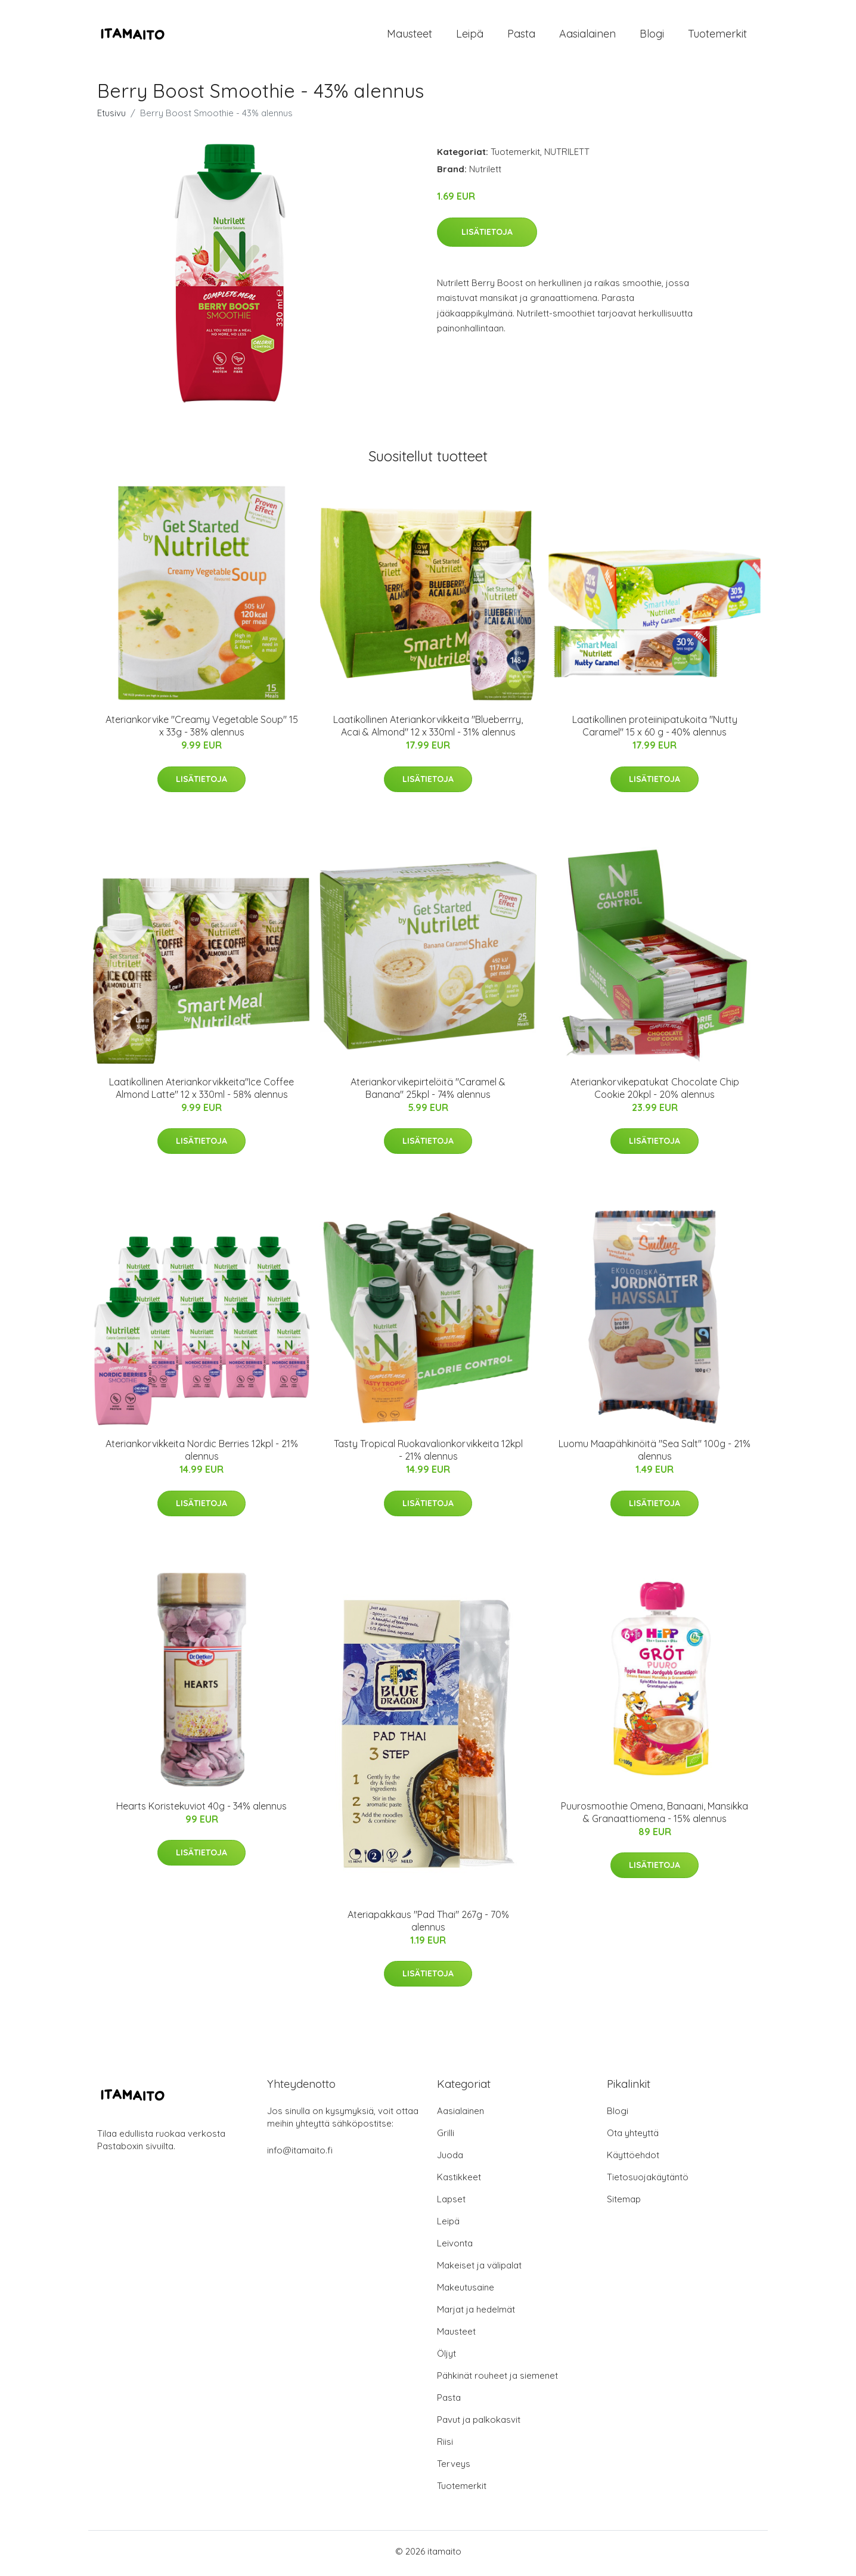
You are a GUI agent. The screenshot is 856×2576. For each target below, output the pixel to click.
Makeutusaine (465, 2291)
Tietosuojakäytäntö (647, 2181)
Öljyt (446, 2357)
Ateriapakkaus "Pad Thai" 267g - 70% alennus (428, 1924)
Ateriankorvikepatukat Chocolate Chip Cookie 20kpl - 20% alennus (654, 1091)
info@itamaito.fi (300, 2154)
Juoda (450, 2159)
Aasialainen (587, 35)
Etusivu (111, 117)
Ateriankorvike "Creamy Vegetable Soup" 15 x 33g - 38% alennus (202, 730)
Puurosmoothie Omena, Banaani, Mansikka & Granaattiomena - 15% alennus (654, 1816)
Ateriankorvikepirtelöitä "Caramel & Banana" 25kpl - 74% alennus (428, 1091)
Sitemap (624, 2203)
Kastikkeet (459, 2181)
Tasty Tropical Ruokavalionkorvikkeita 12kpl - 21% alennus (428, 1454)
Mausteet (409, 35)
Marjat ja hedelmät (476, 2313)
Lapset (451, 2203)
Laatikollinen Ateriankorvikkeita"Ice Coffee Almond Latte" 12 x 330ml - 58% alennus (201, 1091)
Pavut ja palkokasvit (478, 2423)
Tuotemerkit (717, 35)
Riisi (445, 2445)
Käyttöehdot (633, 2159)
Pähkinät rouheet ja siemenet (497, 2379)
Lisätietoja (487, 235)
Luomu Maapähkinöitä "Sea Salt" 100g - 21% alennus (654, 1454)
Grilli (445, 2137)
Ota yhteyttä (633, 2137)
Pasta (521, 35)
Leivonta (455, 2247)
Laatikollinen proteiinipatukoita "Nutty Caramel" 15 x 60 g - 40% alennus (654, 730)
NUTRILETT (567, 156)
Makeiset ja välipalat (479, 2269)
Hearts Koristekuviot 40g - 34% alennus (201, 1809)
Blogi (652, 35)
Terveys (453, 2467)
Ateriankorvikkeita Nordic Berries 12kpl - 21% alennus (202, 1454)
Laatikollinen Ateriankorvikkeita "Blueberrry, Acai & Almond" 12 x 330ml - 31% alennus (428, 730)
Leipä (469, 35)
